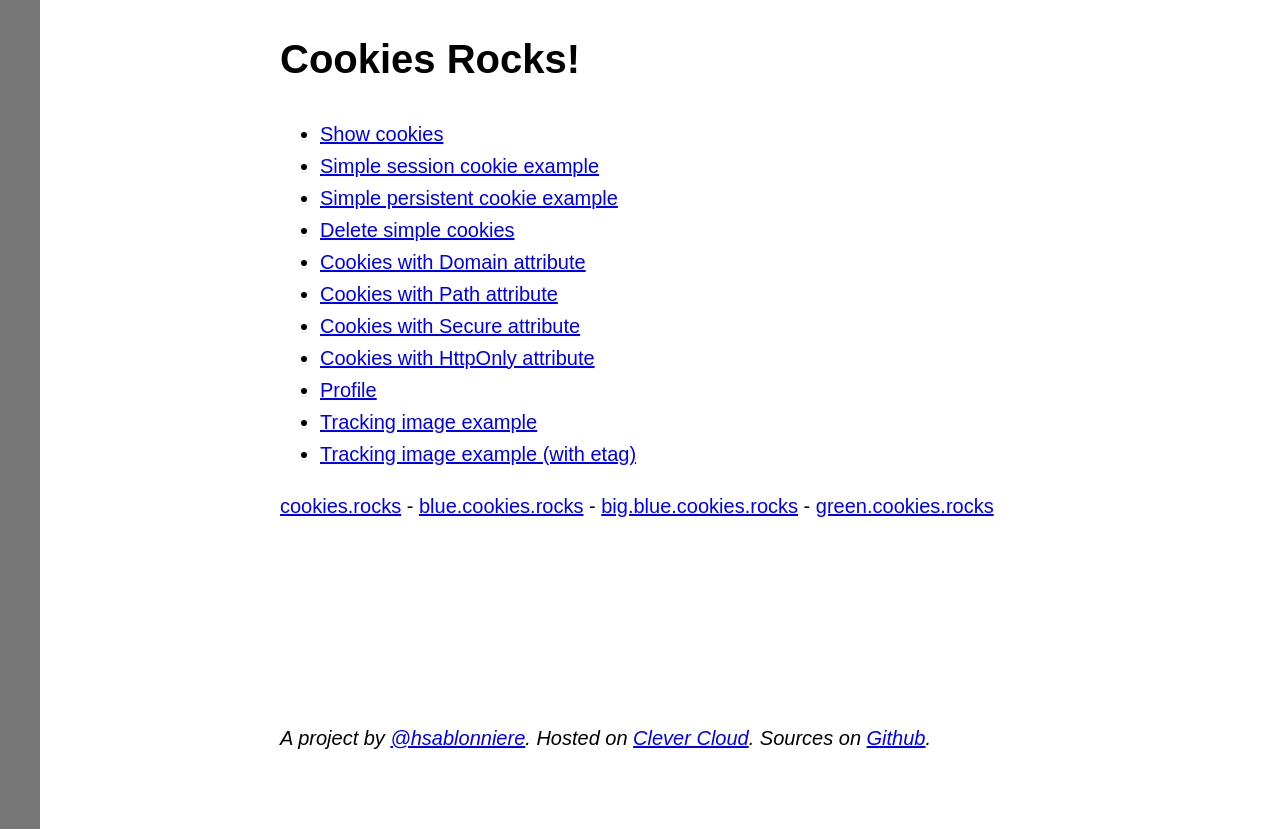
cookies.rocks (340, 506)
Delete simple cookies (417, 230)
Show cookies (381, 134)
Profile (348, 390)
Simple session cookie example (459, 166)
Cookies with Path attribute (439, 294)
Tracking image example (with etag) (478, 454)
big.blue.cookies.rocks (699, 506)
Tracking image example (428, 422)
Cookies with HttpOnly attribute (457, 358)
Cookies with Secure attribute (450, 326)
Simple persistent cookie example (469, 198)
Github (896, 738)
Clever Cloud (691, 738)
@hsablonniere (457, 738)
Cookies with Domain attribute (453, 262)
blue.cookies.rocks (501, 506)
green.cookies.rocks (905, 506)
